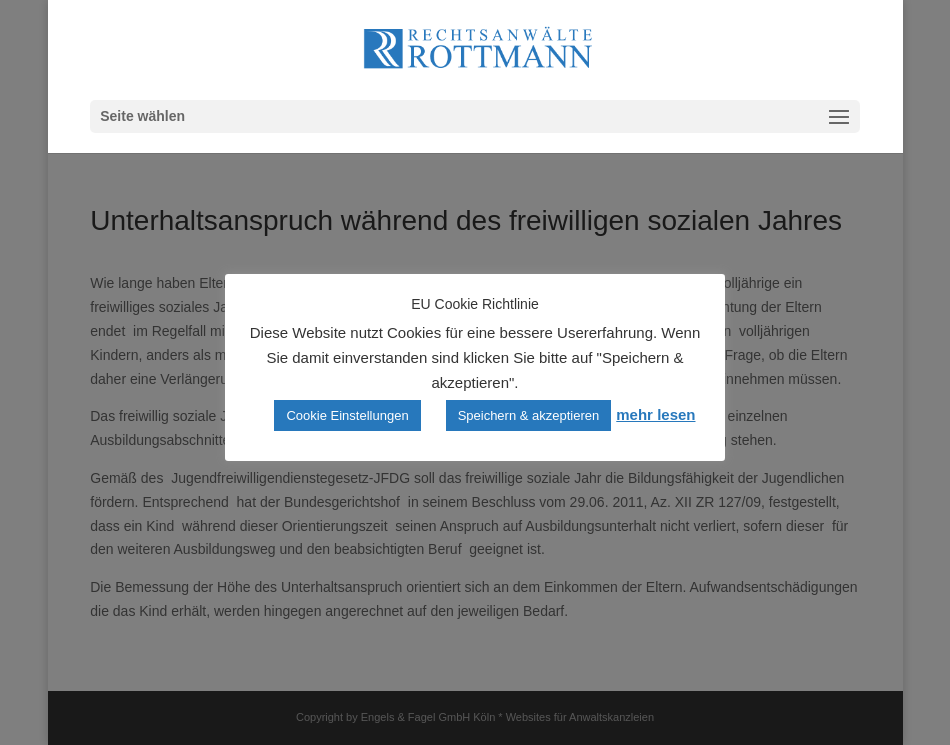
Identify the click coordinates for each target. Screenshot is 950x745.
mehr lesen (655, 414)
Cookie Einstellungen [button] (347, 415)
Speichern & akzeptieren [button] (529, 415)
